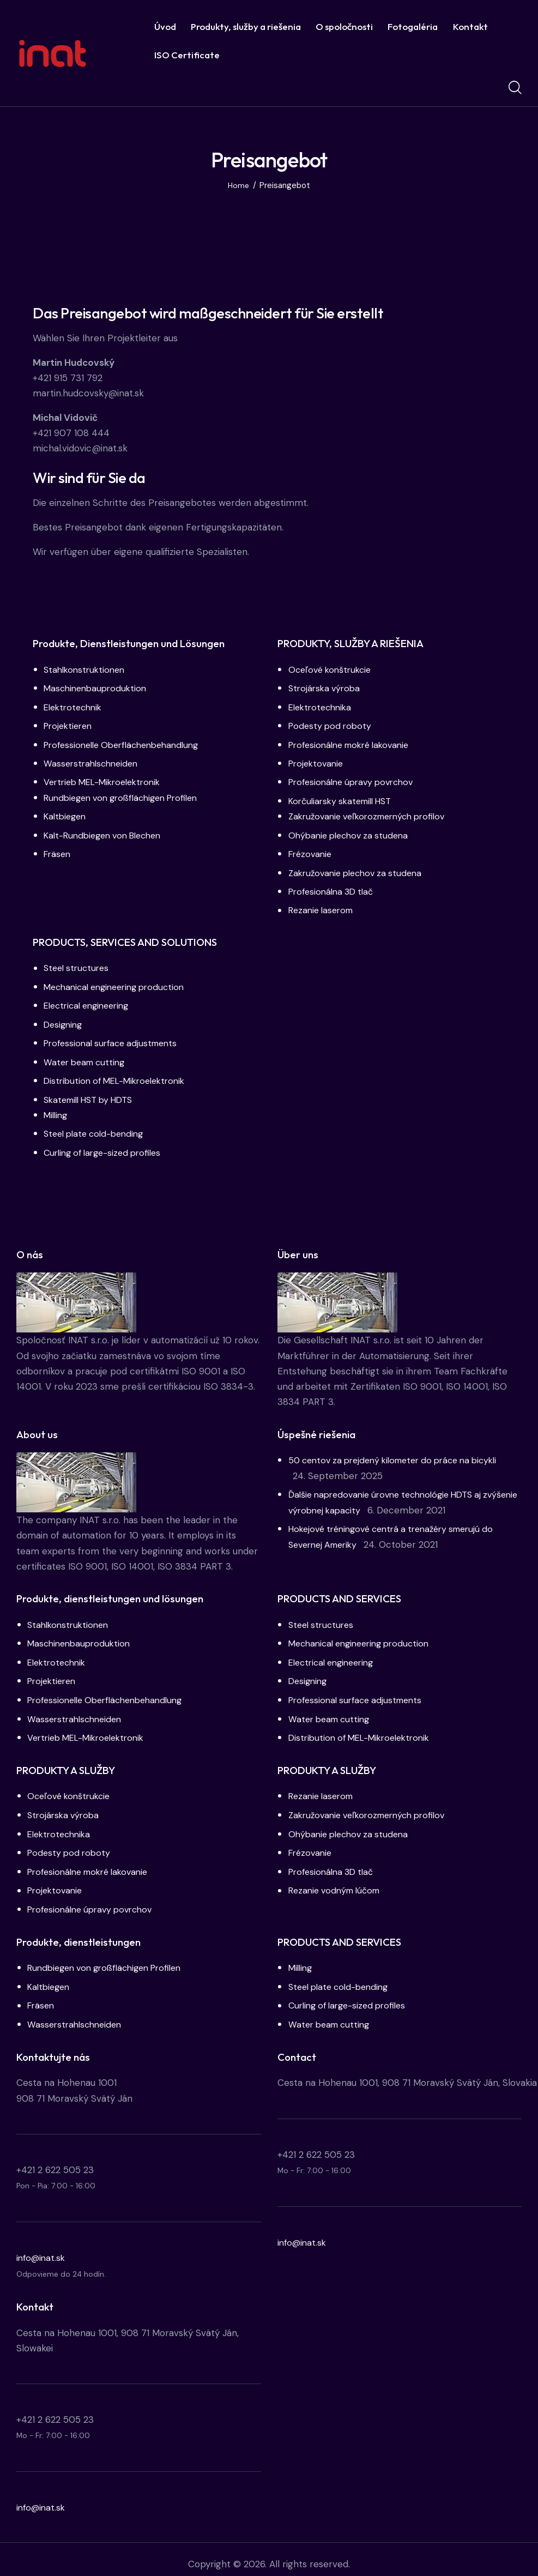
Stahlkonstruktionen (87, 669)
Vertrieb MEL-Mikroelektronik (107, 781)
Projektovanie (317, 762)
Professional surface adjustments (115, 1039)
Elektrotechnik (75, 707)
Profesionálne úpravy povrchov (356, 781)
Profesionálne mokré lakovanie (354, 744)
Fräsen (58, 852)
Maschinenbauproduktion (98, 688)
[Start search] (515, 87)
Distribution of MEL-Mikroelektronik (120, 1076)
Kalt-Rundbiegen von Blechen (108, 833)
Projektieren (70, 725)
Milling (57, 1110)
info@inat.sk (42, 2248)
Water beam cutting (87, 1058)
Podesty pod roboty (332, 725)
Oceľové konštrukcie (332, 669)
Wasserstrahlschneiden (93, 762)
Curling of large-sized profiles (107, 1147)
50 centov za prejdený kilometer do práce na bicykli (401, 1455)
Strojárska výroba (326, 688)
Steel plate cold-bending (98, 1129)
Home (238, 185)
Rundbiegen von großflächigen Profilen (127, 796)
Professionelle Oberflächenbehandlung (127, 744)
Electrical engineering (90, 1002)
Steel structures (78, 965)
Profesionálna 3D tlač (334, 889)
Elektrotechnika (322, 707)
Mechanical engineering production (120, 984)
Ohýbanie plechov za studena (352, 833)
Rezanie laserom (323, 907)
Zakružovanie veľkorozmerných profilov (373, 815)
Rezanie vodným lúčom (338, 1883)
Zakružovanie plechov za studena (359, 870)
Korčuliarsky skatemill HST (344, 799)
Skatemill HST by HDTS (93, 1095)
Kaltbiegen (66, 815)
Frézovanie (311, 852)
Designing (64, 1021)
